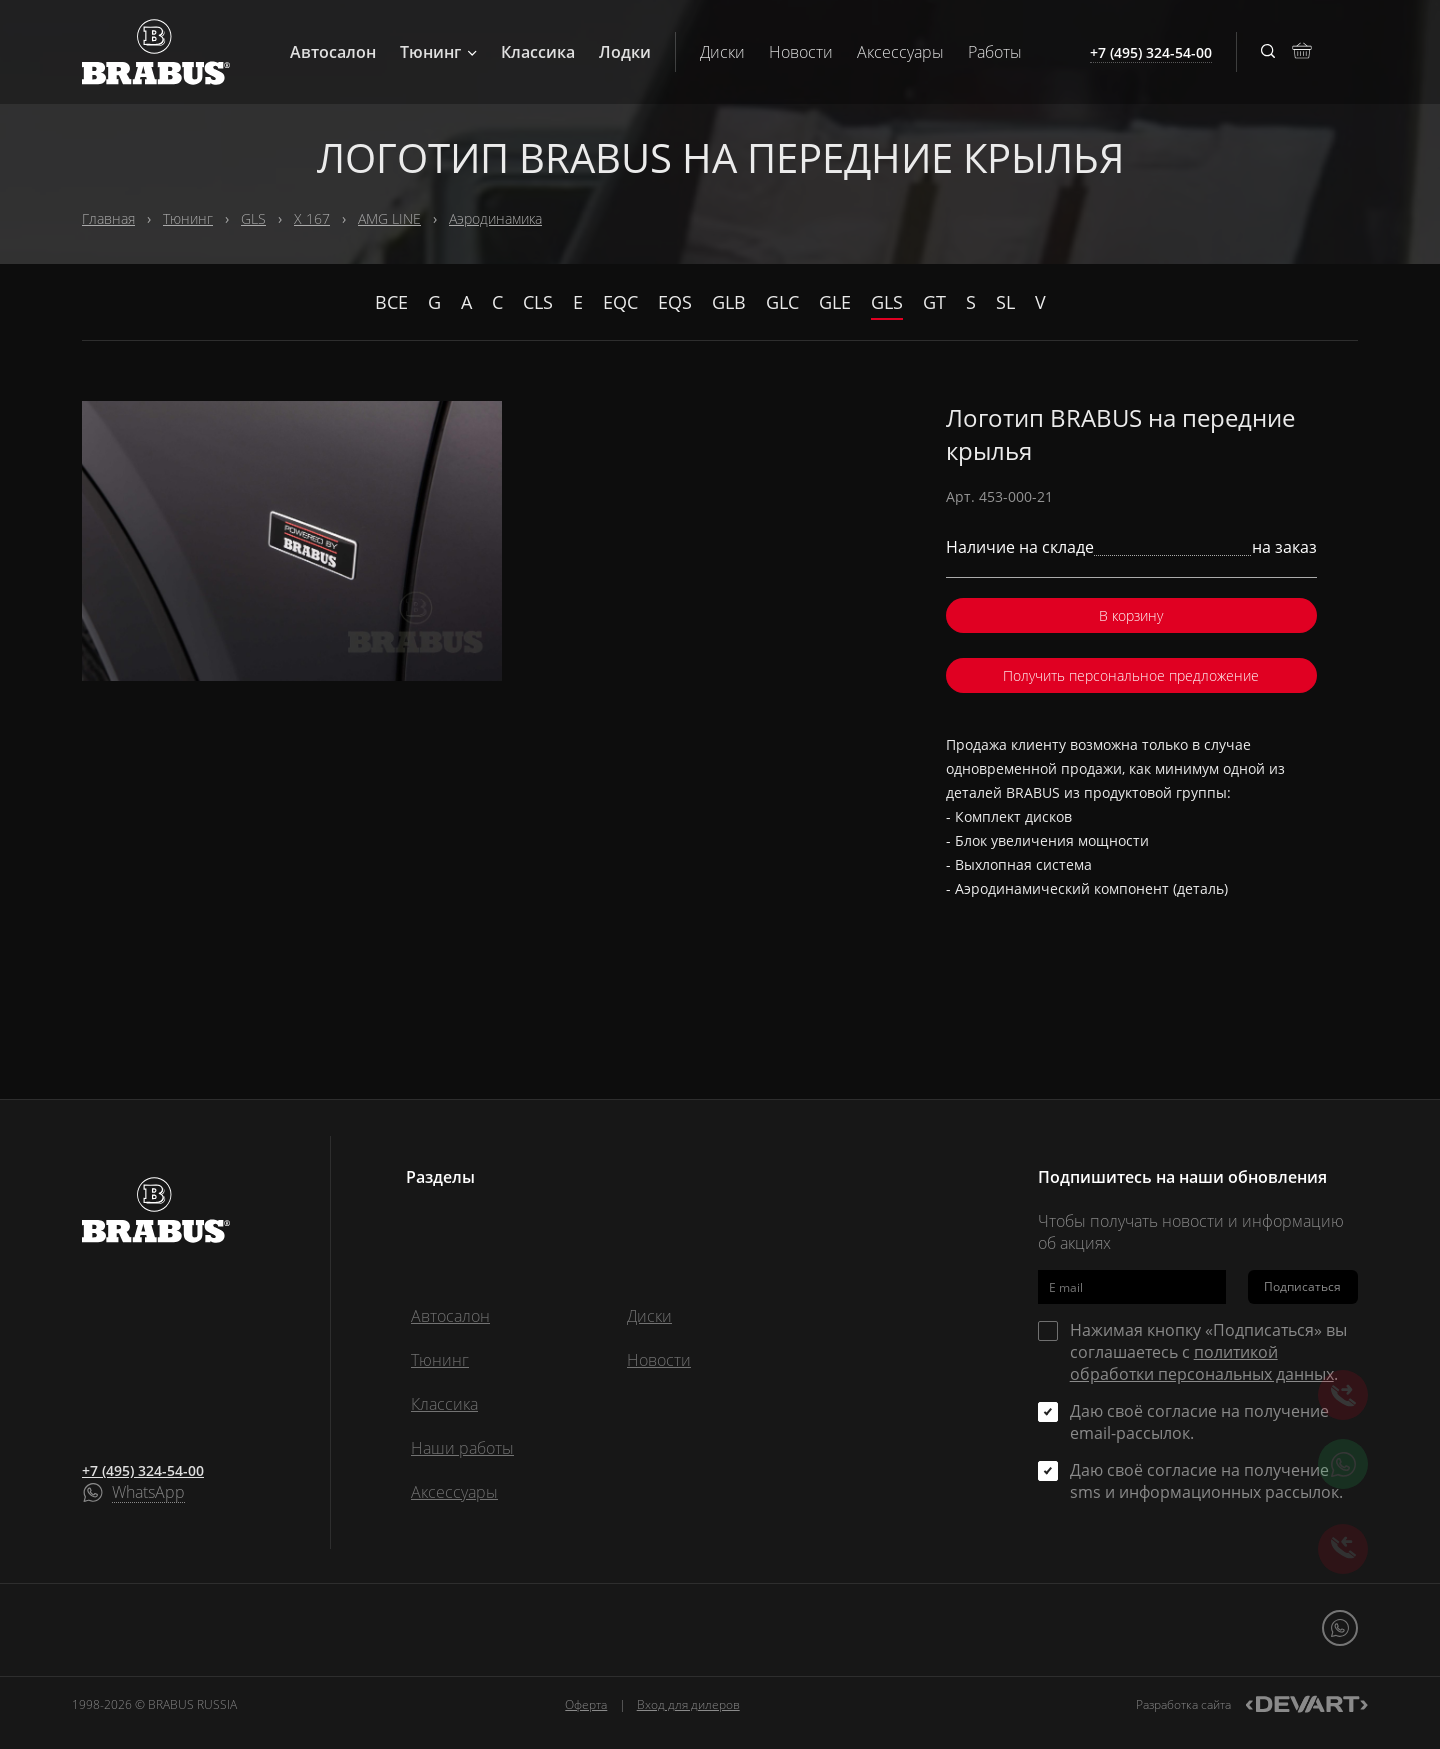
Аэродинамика (495, 218)
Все (391, 302)
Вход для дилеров (688, 1704)
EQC (620, 302)
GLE (835, 302)
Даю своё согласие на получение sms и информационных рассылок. (1206, 1481)
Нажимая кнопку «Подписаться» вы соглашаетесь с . (1208, 1352)
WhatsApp (148, 1493)
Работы (995, 52)
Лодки (625, 52)
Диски (722, 52)
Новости (801, 52)
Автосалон (333, 52)
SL (1005, 302)
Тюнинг (438, 52)
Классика (538, 52)
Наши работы (462, 1448)
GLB (729, 302)
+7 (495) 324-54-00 (143, 1470)
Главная (108, 218)
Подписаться (1302, 1286)
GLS (253, 218)
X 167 (312, 218)
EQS (675, 302)
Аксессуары (900, 52)
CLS (538, 302)
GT (934, 302)
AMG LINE (389, 218)
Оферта (586, 1704)
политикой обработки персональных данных (1202, 1363)
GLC (782, 302)
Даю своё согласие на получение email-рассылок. (1199, 1422)
